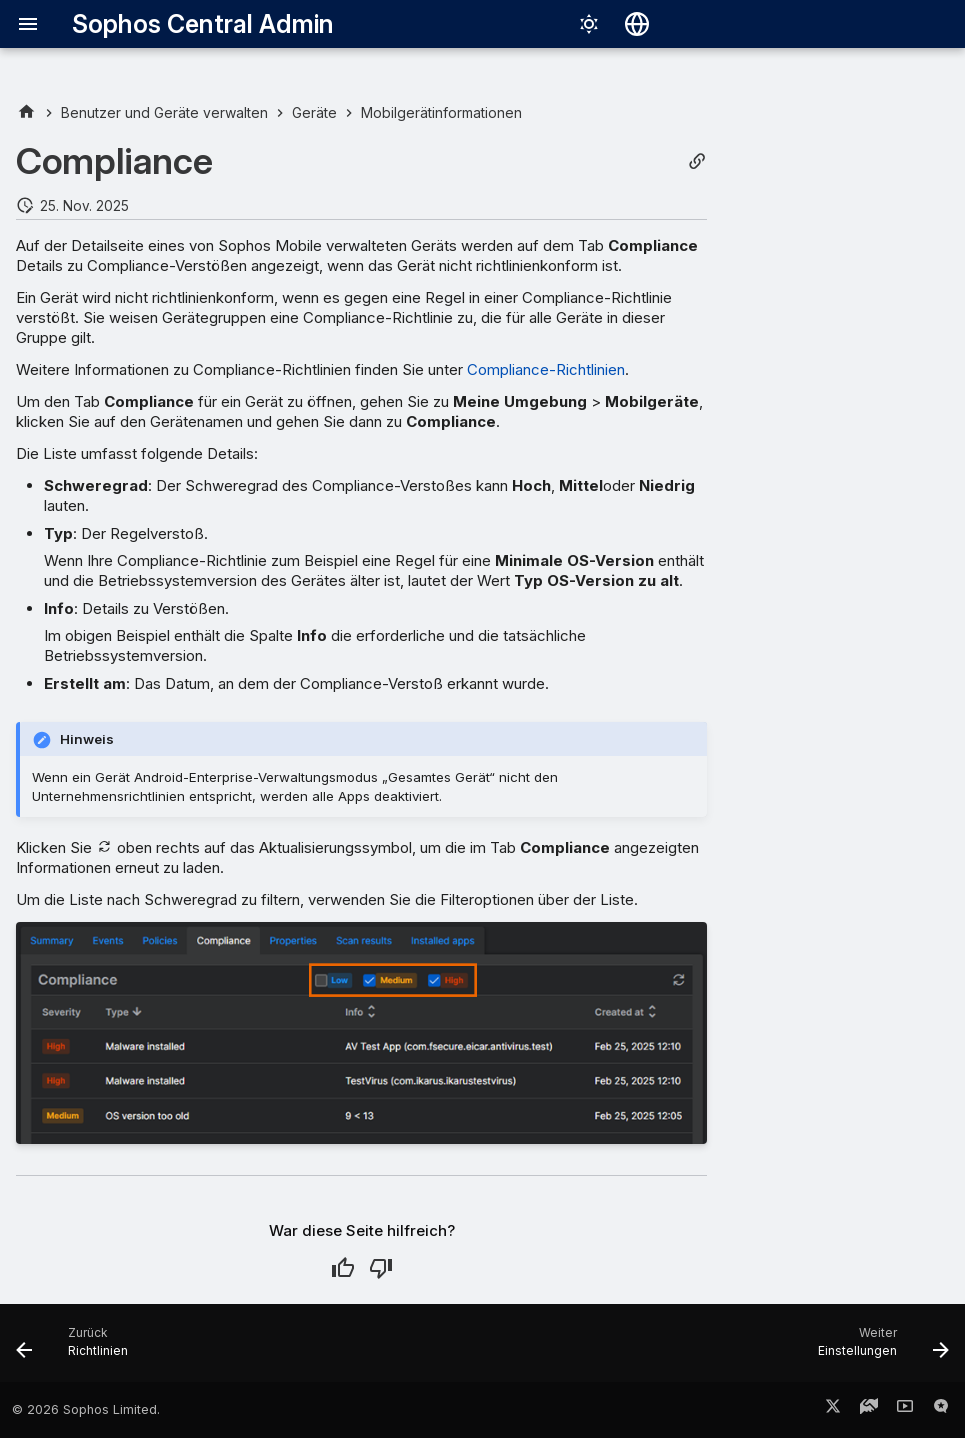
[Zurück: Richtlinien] (77, 1349)
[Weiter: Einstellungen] (878, 1349)
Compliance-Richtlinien (546, 369)
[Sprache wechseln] (637, 24)
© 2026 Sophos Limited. (86, 1409)
